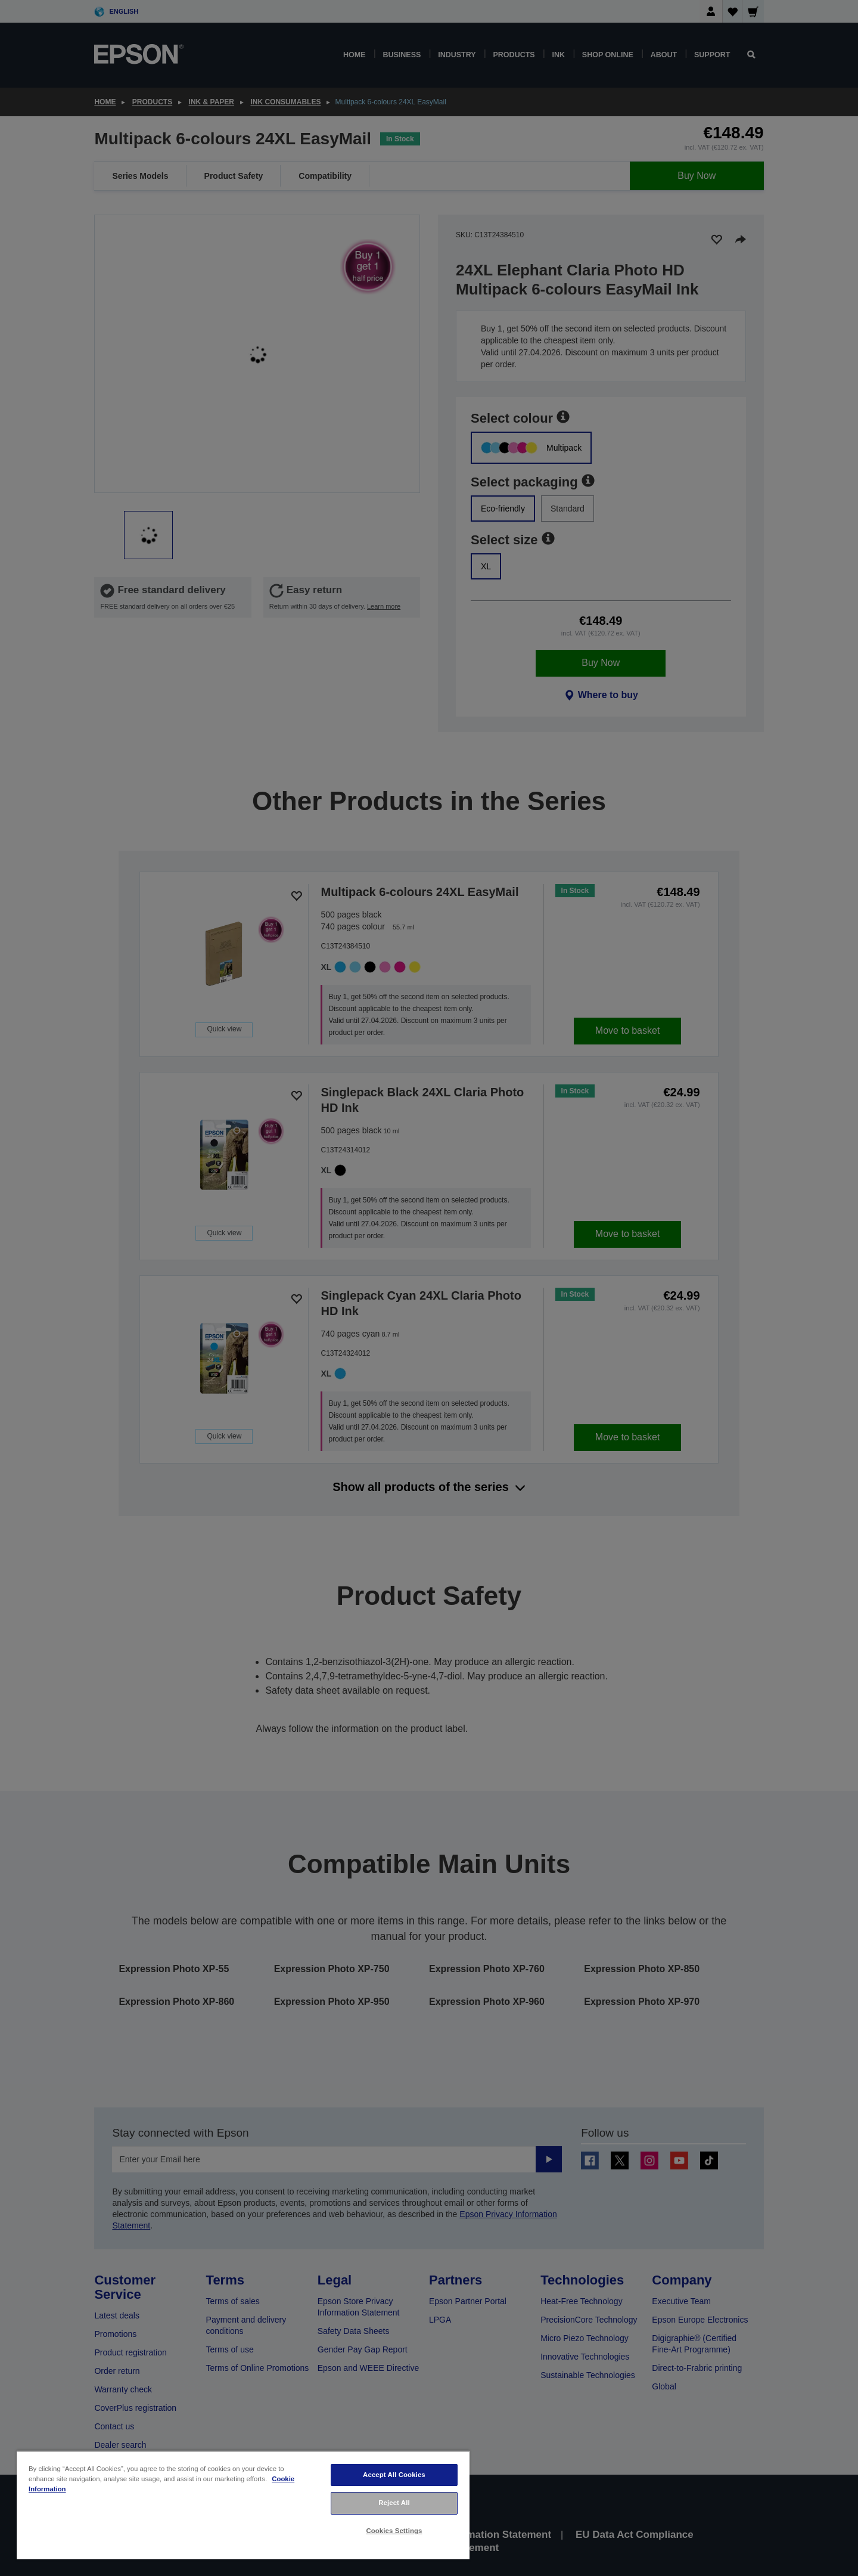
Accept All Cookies (394, 2474)
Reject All (394, 2502)
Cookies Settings (394, 2530)
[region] (243, 2504)
